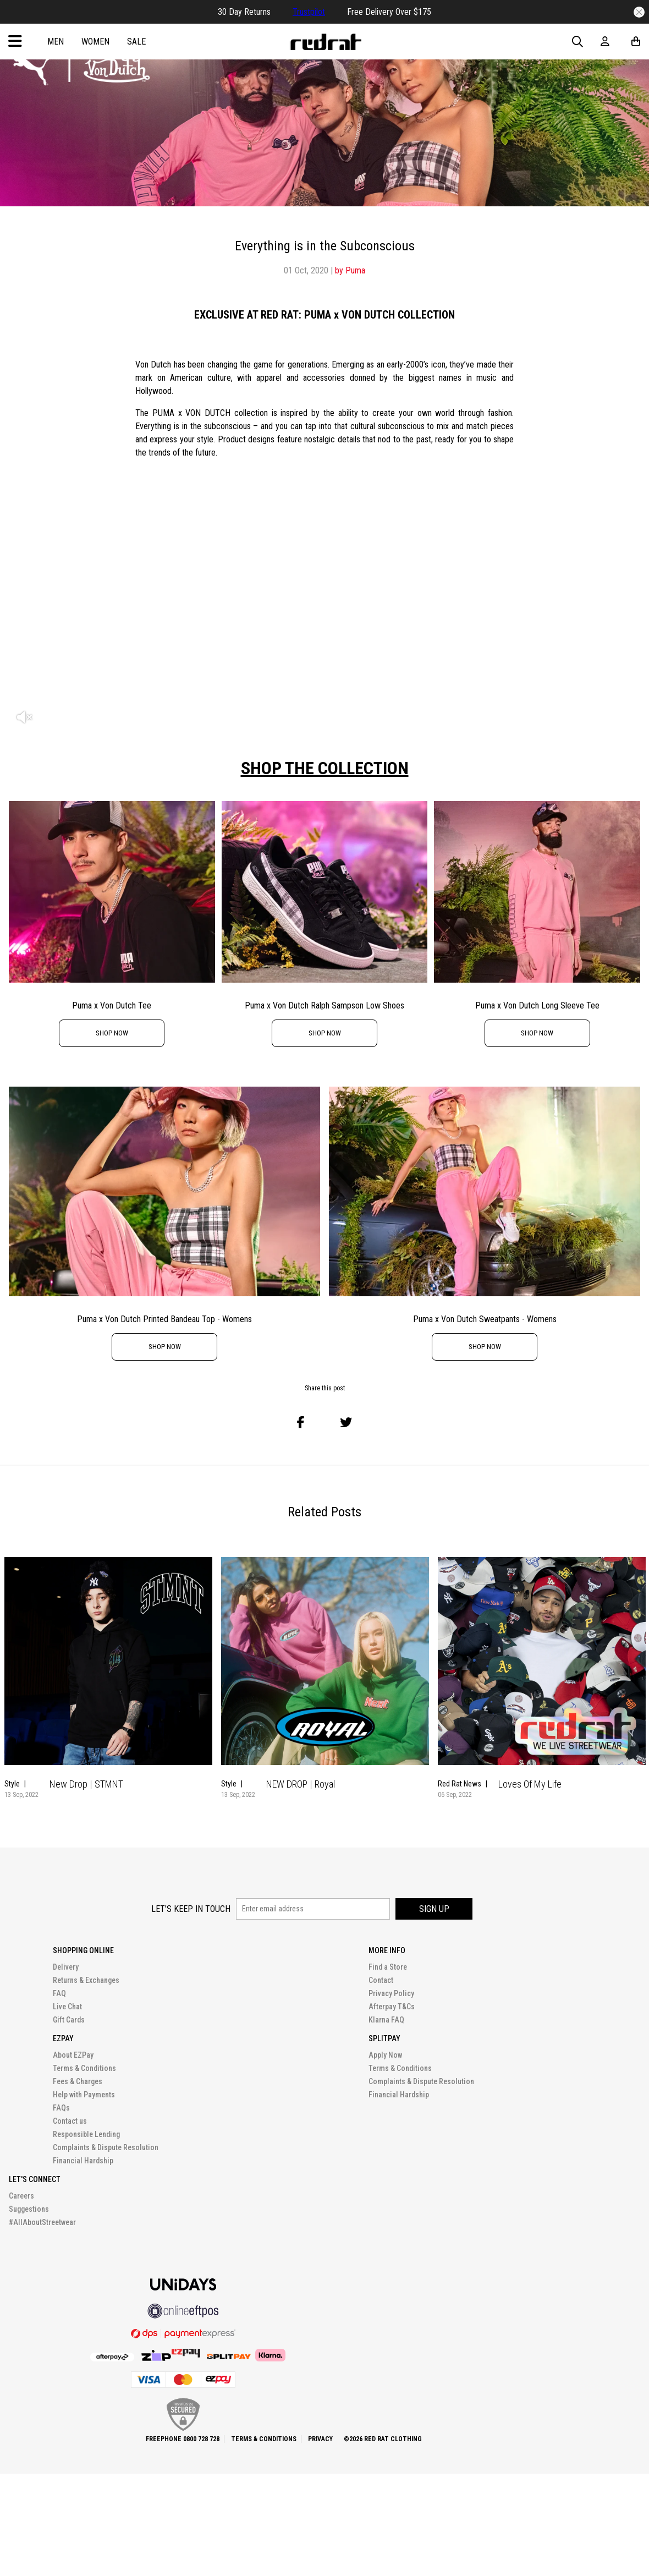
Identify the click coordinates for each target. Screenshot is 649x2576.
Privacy (320, 2439)
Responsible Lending (86, 2134)
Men (55, 41)
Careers (21, 2195)
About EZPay (73, 2055)
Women (95, 41)
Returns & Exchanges (86, 1980)
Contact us (70, 2121)
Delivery (66, 1967)
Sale (136, 41)
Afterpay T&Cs (392, 2006)
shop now (112, 1033)
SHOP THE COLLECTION (325, 768)
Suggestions (29, 2209)
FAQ (59, 1993)
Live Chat (67, 2006)
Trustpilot (309, 12)
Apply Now (385, 2055)
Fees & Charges (77, 2081)
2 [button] (332, 1827)
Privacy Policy (391, 1993)
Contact (381, 1980)
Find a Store (388, 1967)
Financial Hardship (83, 2160)
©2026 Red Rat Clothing (383, 2439)
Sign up (434, 1909)
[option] (324, 608)
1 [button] (319, 1827)
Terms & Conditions (84, 2068)
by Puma (350, 270)
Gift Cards (69, 2019)
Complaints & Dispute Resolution (105, 2147)
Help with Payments (84, 2094)
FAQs (61, 2107)
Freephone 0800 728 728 (182, 2439)
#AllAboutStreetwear (42, 2222)
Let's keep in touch (190, 1909)
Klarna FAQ (386, 2019)
